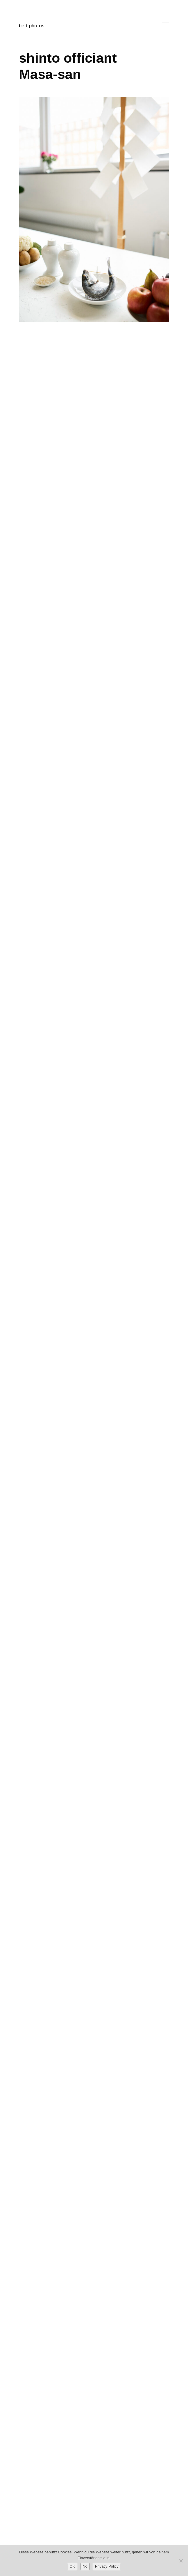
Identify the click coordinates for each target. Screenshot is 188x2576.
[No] (181, 2561)
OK (72, 2566)
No (85, 2566)
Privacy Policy (107, 2566)
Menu (165, 25)
